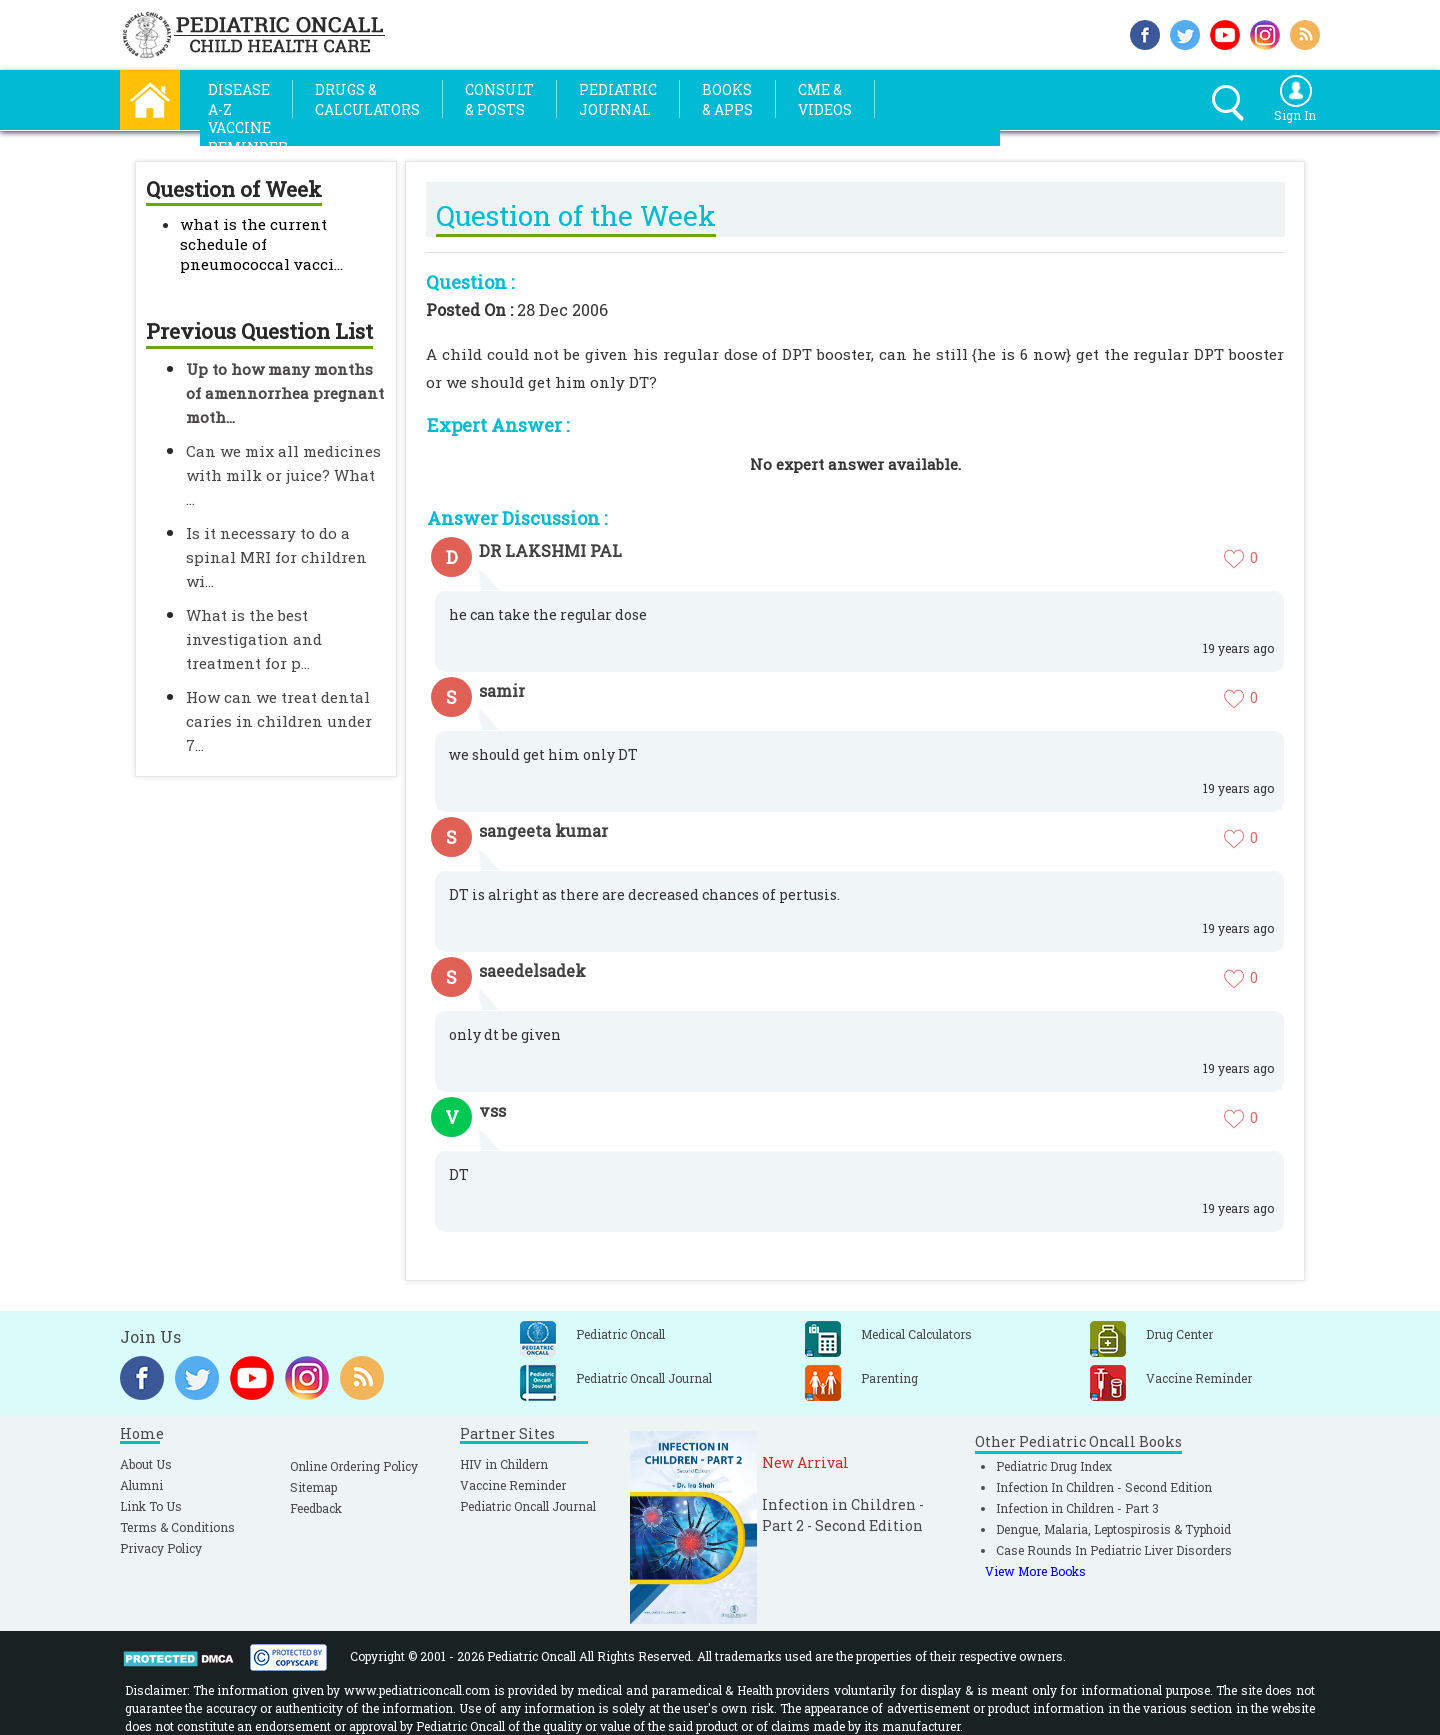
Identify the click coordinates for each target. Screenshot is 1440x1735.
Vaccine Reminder (513, 1485)
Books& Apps (727, 99)
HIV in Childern (504, 1464)
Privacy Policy (161, 1548)
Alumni (141, 1485)
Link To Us (151, 1506)
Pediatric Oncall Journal (528, 1506)
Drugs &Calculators (367, 99)
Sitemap (313, 1487)
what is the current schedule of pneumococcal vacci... (261, 244)
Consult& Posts (499, 99)
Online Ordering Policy (354, 1466)
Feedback (316, 1508)
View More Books (1035, 1571)
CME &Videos (825, 99)
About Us (146, 1464)
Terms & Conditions (177, 1527)
